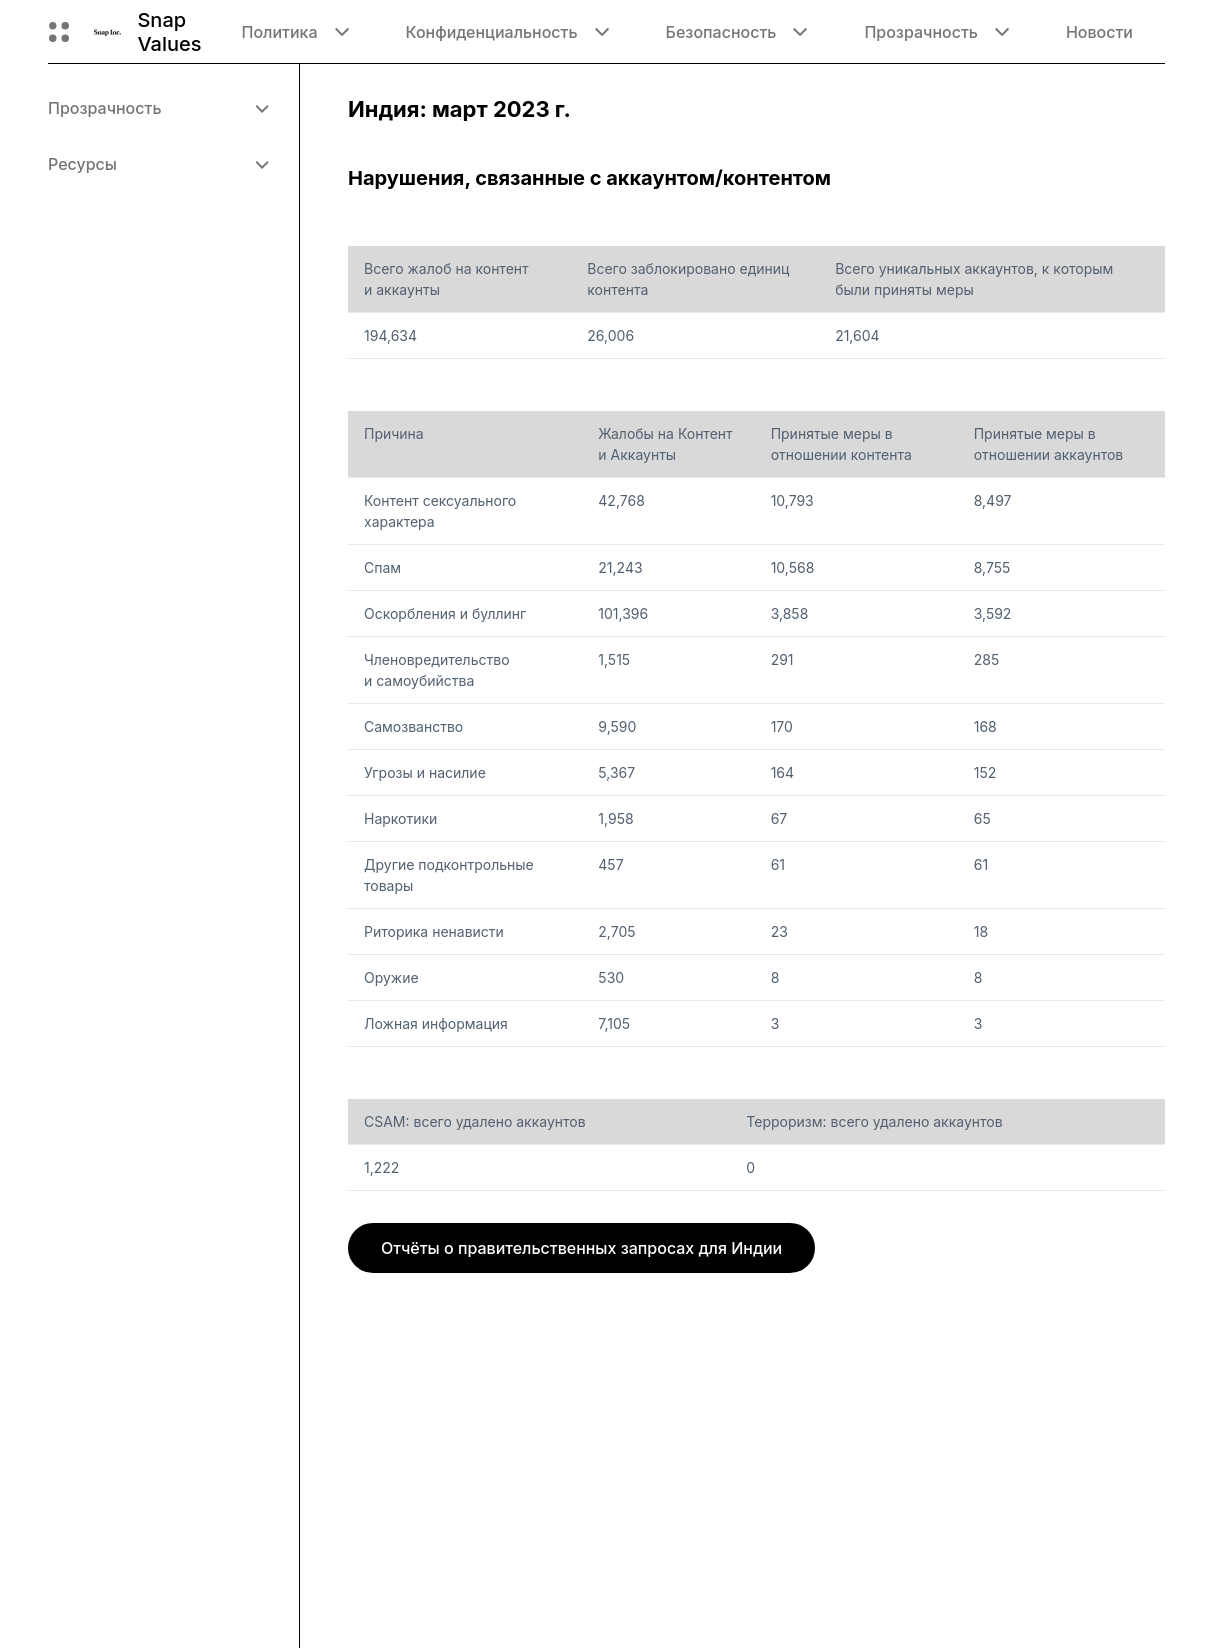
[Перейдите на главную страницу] (107, 32)
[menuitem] (157, 108)
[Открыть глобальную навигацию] (59, 32)
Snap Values (169, 32)
